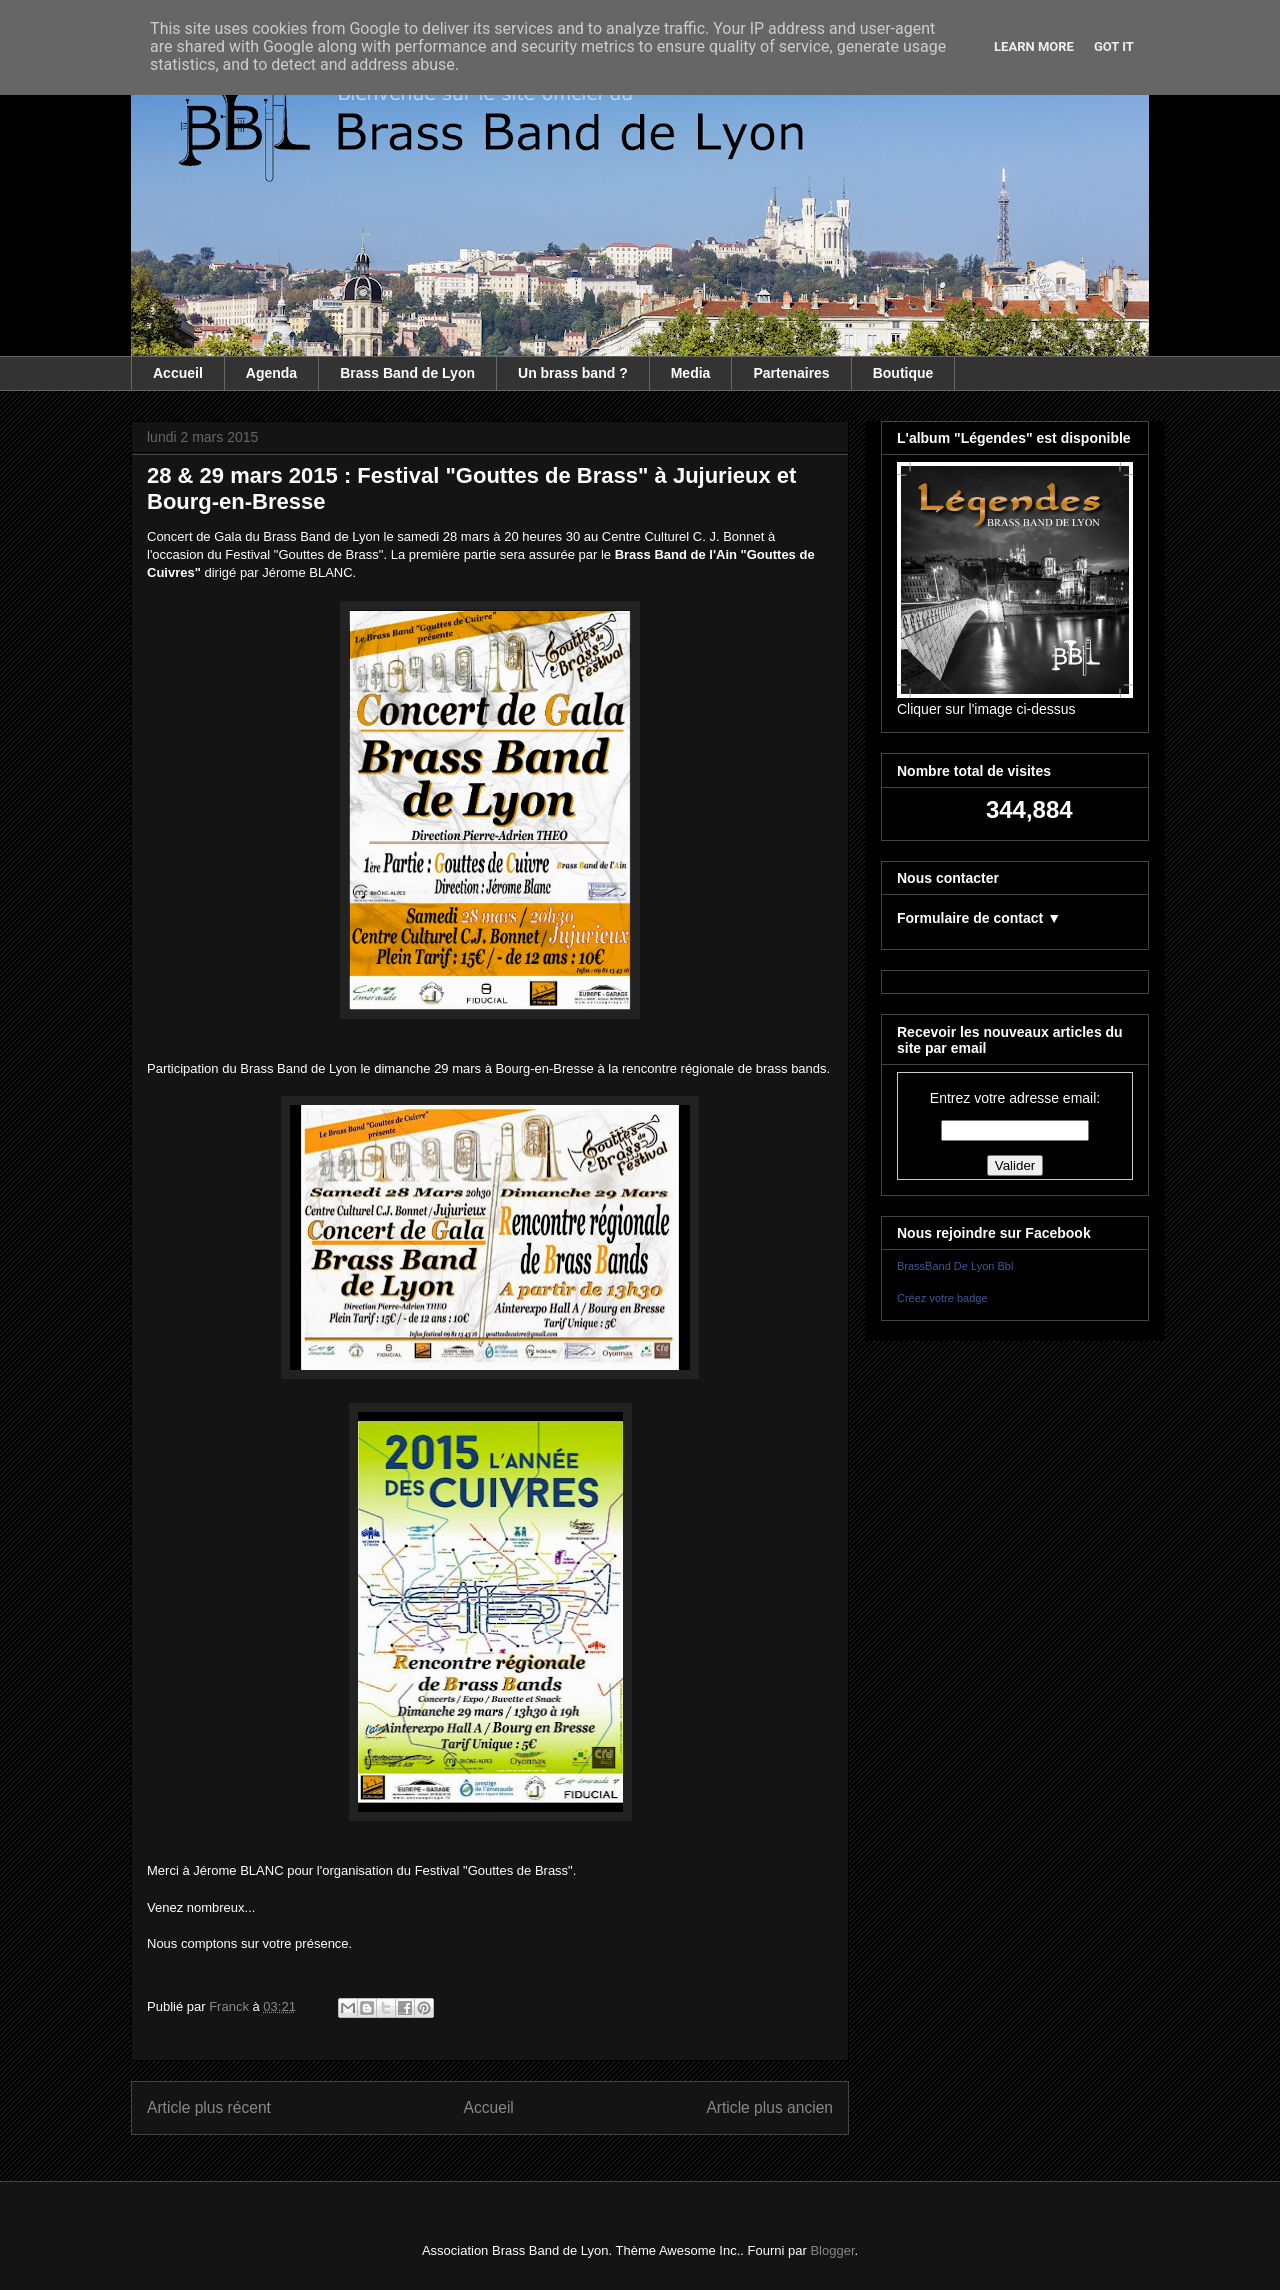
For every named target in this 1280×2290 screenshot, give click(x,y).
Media (691, 373)
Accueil (178, 373)
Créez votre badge (942, 1298)
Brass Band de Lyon (407, 373)
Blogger (832, 2250)
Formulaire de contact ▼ (979, 918)
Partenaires (791, 373)
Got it (1114, 46)
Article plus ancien (769, 2107)
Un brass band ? (573, 373)
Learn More (1034, 46)
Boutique (903, 373)
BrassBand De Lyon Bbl (955, 1266)
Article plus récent (209, 2107)
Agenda (271, 373)
